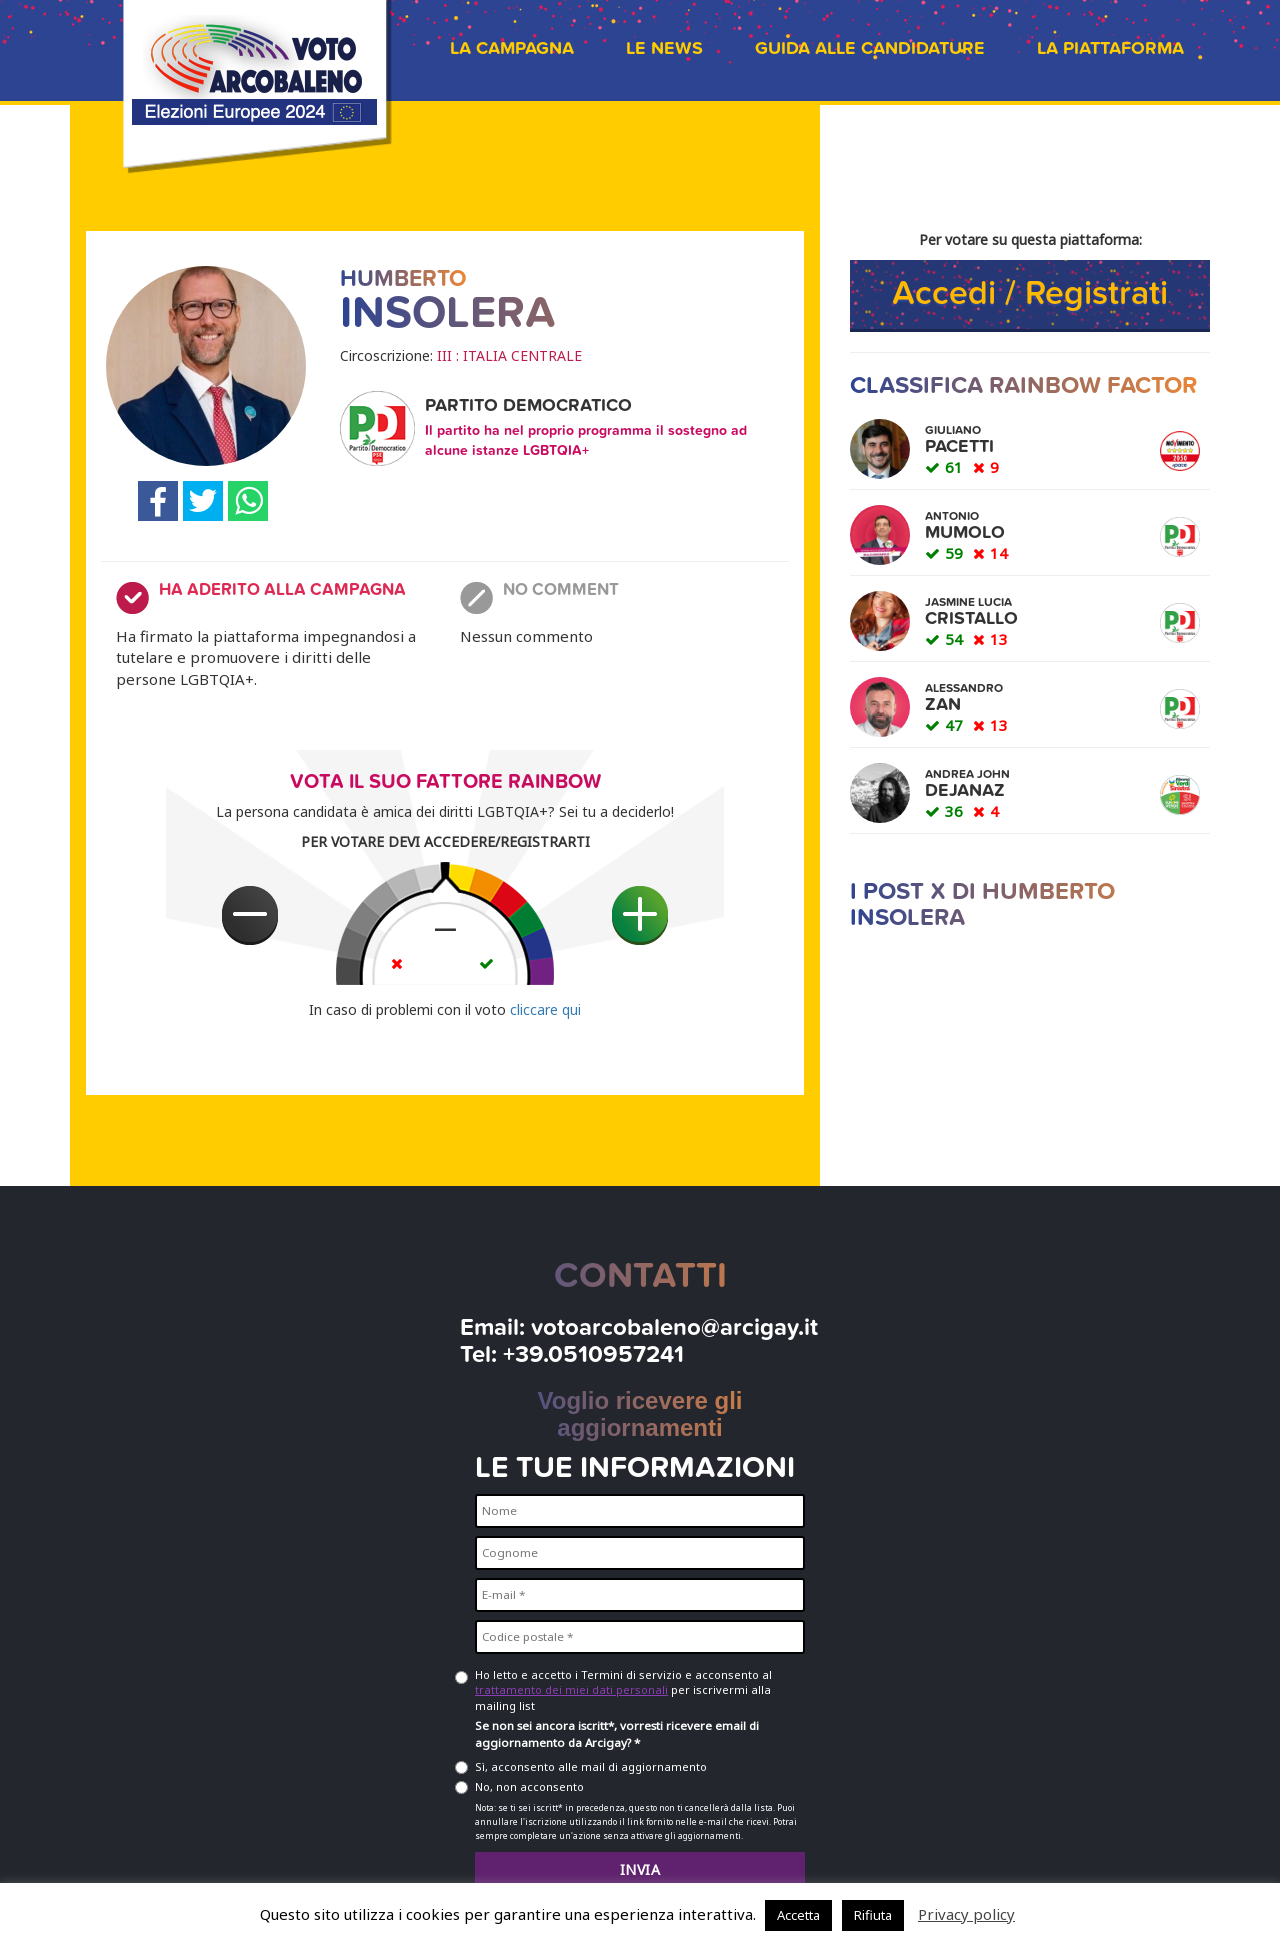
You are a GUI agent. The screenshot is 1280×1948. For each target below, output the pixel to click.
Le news (664, 48)
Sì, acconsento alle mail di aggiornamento (591, 1766)
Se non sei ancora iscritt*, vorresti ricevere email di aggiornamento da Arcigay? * (617, 1734)
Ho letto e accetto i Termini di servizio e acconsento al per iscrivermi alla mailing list (623, 1690)
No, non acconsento (529, 1786)
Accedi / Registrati (1030, 293)
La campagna (512, 48)
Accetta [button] (798, 1915)
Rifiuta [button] (873, 1915)
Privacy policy (966, 1914)
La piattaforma (1110, 48)
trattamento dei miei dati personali (571, 1689)
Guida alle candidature (870, 48)
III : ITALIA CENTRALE (509, 355)
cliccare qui (545, 1009)
